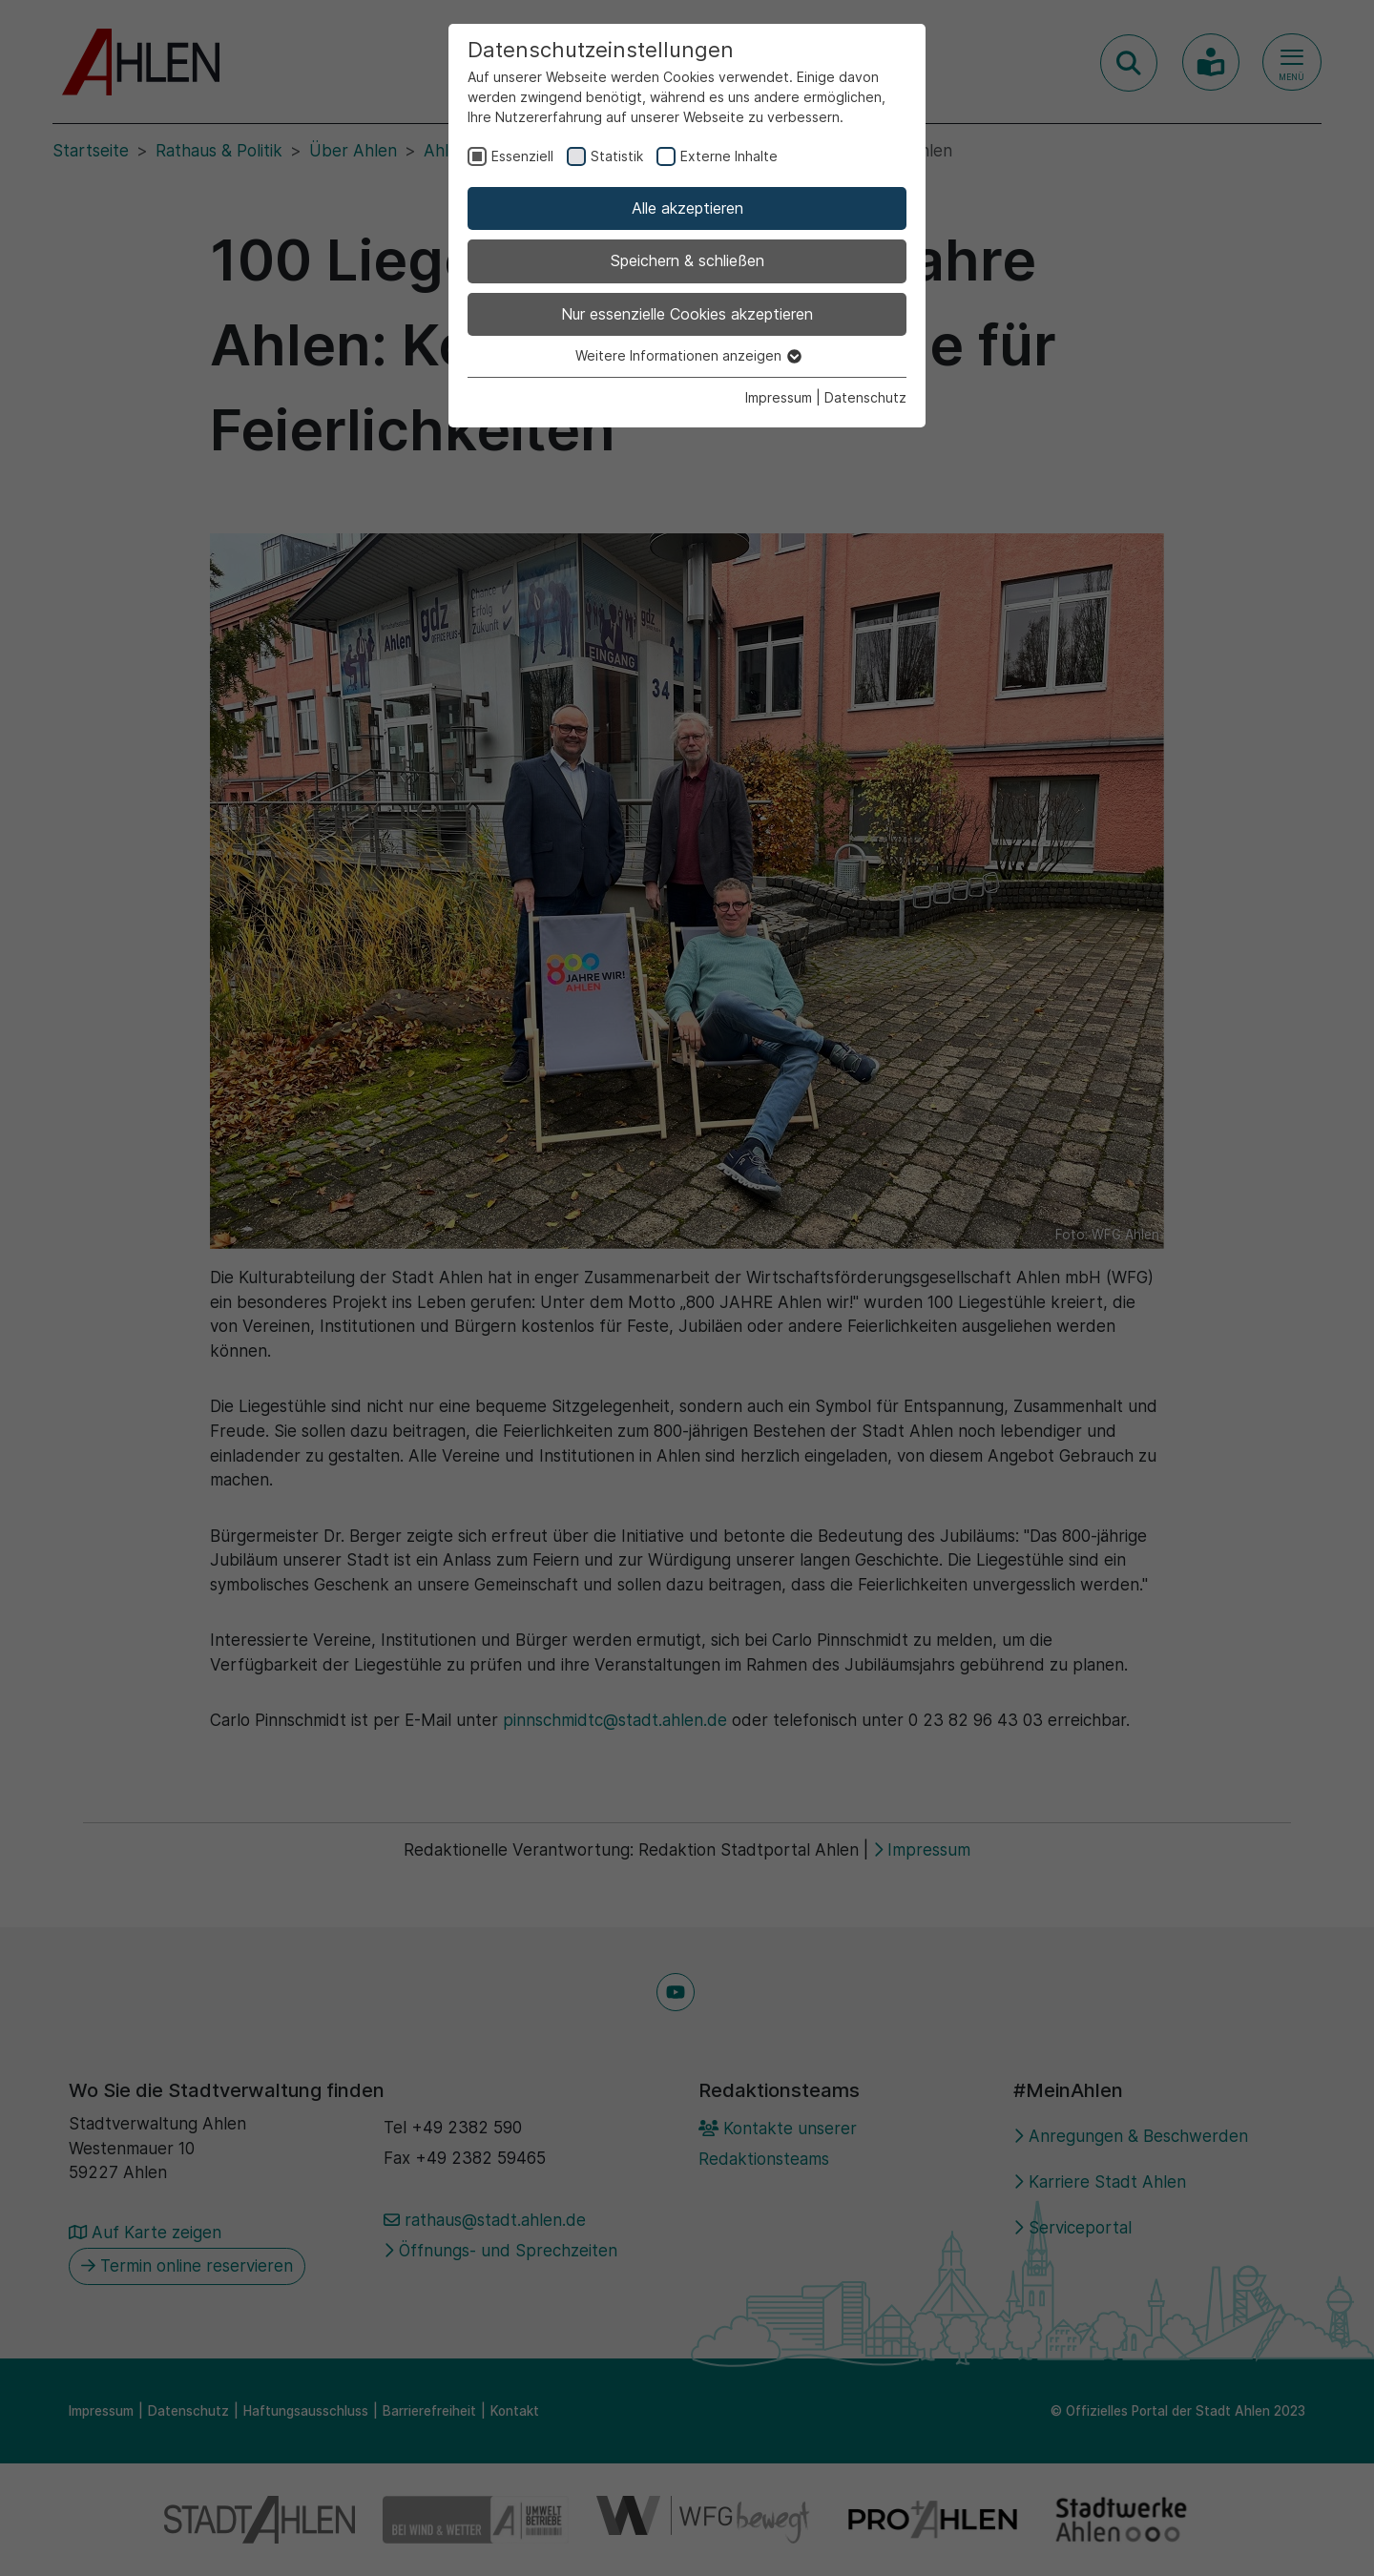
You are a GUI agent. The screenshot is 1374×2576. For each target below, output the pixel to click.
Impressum (778, 397)
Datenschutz (865, 397)
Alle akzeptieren (687, 208)
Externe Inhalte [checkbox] (729, 156)
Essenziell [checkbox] (522, 156)
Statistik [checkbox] (617, 156)
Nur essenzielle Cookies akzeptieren (687, 313)
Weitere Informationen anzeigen (687, 355)
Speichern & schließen (687, 260)
